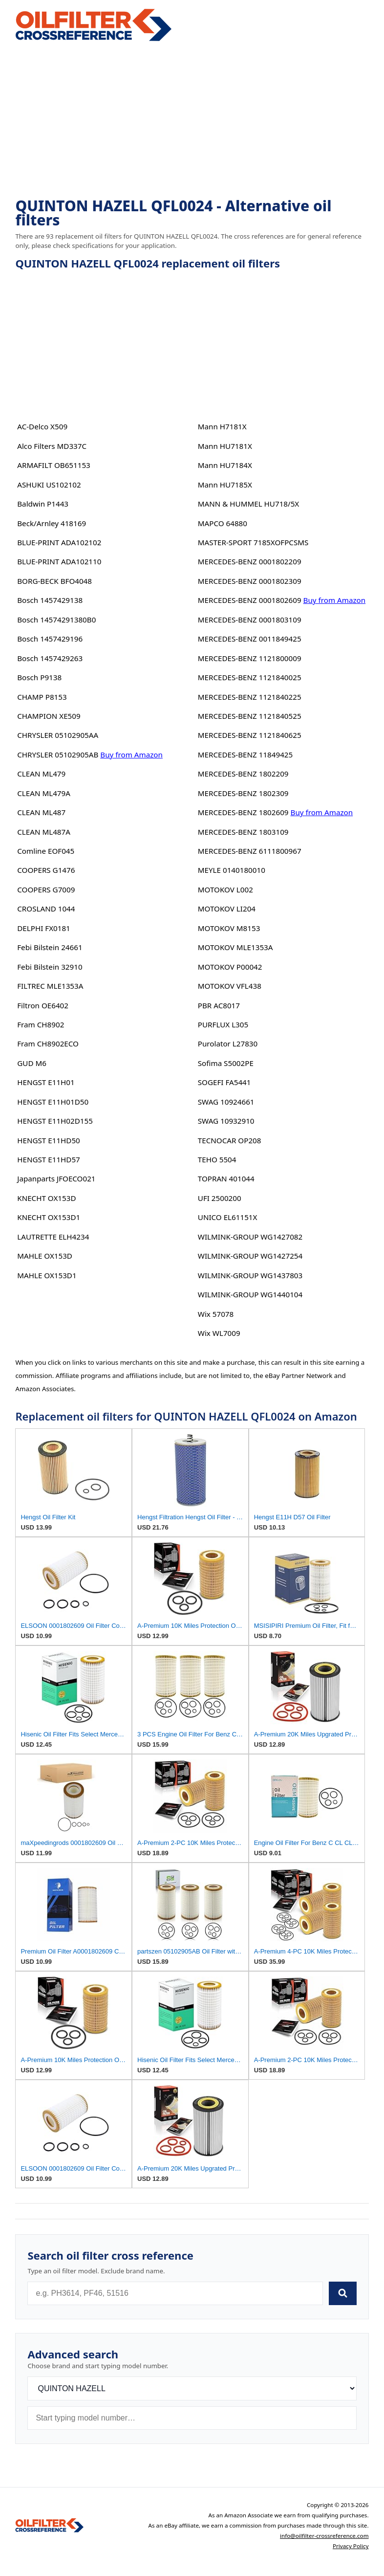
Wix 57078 (216, 1314)
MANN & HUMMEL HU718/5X (248, 504)
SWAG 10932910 (226, 1121)
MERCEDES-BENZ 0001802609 (249, 600)
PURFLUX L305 (223, 1024)
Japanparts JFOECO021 (56, 1178)
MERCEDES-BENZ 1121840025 (249, 677)
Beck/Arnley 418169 (51, 523)
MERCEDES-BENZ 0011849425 (249, 639)
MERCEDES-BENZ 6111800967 (249, 851)
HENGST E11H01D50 (52, 1102)
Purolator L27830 (227, 1043)
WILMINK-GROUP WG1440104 (250, 1294)
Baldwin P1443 (42, 504)
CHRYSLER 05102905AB (57, 754)
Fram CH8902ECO (48, 1043)
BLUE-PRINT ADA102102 (59, 542)
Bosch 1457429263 (50, 658)
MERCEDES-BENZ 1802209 (243, 773)
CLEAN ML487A (43, 832)
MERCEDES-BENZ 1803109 (243, 832)
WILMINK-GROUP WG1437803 (250, 1275)
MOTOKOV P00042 (230, 967)
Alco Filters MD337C (51, 446)
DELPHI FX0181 (43, 928)
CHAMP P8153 (41, 697)
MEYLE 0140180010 (231, 870)
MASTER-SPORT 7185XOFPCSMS (253, 542)
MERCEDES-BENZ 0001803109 (249, 619)
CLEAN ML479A (43, 793)
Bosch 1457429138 (50, 600)
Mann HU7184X (225, 465)
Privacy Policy (351, 2546)
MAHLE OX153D (44, 1256)
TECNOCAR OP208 (229, 1140)
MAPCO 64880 (222, 523)
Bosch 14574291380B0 (56, 619)
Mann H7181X (222, 426)
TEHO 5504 (217, 1159)
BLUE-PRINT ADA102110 (59, 561)
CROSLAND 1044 (46, 908)
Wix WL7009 (219, 1333)
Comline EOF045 (45, 851)
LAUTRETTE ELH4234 (53, 1237)
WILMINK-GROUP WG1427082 (250, 1237)
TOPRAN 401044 (226, 1178)
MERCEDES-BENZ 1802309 (243, 793)
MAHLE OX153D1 (46, 1275)
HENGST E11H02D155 (55, 1121)
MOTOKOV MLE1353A (235, 947)
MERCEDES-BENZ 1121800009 (249, 658)
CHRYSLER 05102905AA (57, 735)
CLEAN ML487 (41, 812)
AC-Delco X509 (42, 426)
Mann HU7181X (225, 446)
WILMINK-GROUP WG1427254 (250, 1256)
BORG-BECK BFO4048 (54, 581)
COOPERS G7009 (46, 889)
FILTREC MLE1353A (50, 986)
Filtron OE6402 (42, 1005)
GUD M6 (31, 1063)
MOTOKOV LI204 (227, 908)
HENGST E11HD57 (48, 1159)
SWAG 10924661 (226, 1102)
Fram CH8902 (40, 1024)
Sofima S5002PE (226, 1063)
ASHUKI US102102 (49, 484)
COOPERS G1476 (46, 870)
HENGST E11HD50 (48, 1140)
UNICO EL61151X (227, 1217)
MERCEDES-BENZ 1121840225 (249, 697)
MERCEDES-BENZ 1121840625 (249, 735)
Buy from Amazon (131, 754)
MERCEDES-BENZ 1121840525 (249, 716)
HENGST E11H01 (45, 1082)
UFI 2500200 (219, 1198)
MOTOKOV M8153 (229, 928)
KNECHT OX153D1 (48, 1217)
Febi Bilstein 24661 (49, 947)
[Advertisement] (191, 120)
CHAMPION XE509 (48, 716)
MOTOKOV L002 (225, 889)
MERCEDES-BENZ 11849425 (245, 754)
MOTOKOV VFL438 (229, 986)
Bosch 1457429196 (50, 639)
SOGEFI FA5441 (224, 1082)
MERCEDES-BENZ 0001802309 (249, 581)
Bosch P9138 (39, 677)
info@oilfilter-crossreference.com (324, 2535)
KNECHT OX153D (46, 1198)
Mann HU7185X (225, 484)
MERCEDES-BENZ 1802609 (243, 812)
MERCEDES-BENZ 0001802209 (249, 561)
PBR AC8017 (219, 1005)
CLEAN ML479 (41, 773)
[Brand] (191, 2388)
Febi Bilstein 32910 (49, 967)
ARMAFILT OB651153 (53, 465)
